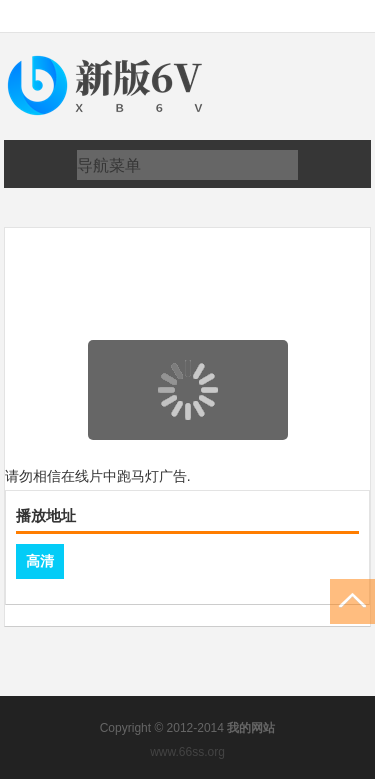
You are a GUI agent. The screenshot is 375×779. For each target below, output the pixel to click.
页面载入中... (189, 453)
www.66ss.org (187, 752)
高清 (40, 561)
